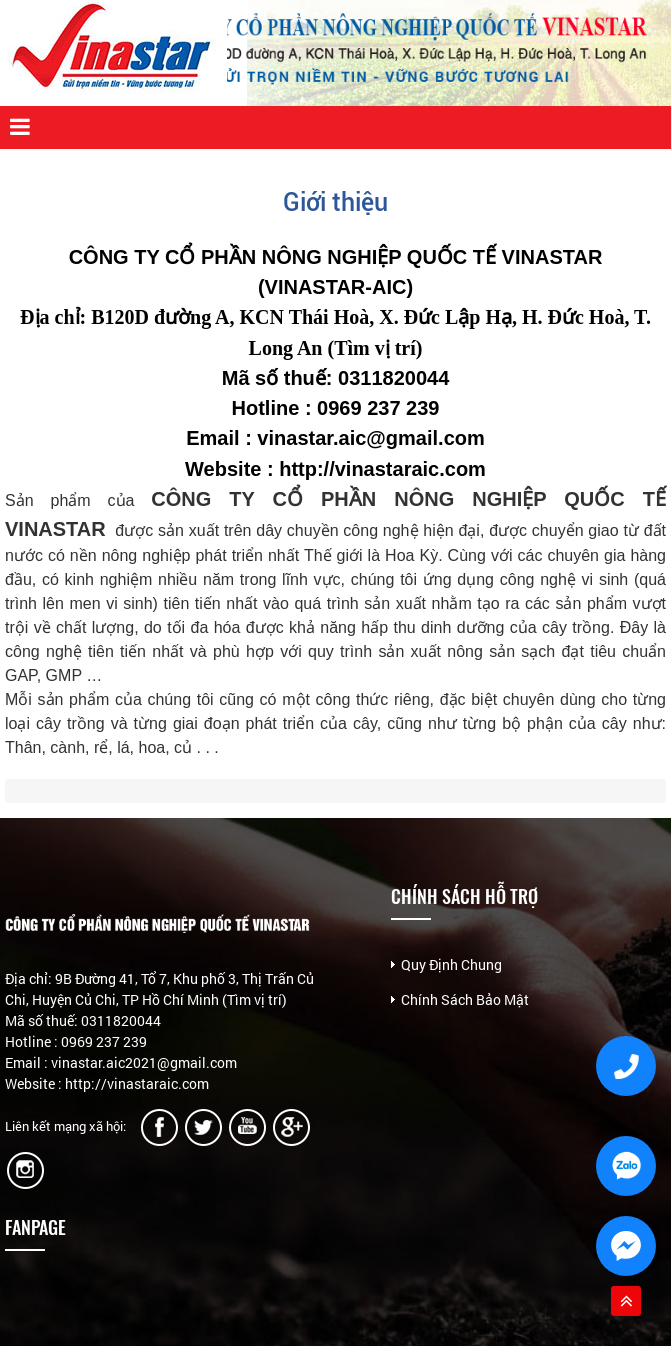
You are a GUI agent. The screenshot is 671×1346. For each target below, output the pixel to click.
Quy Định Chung (451, 964)
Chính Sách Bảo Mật (465, 999)
